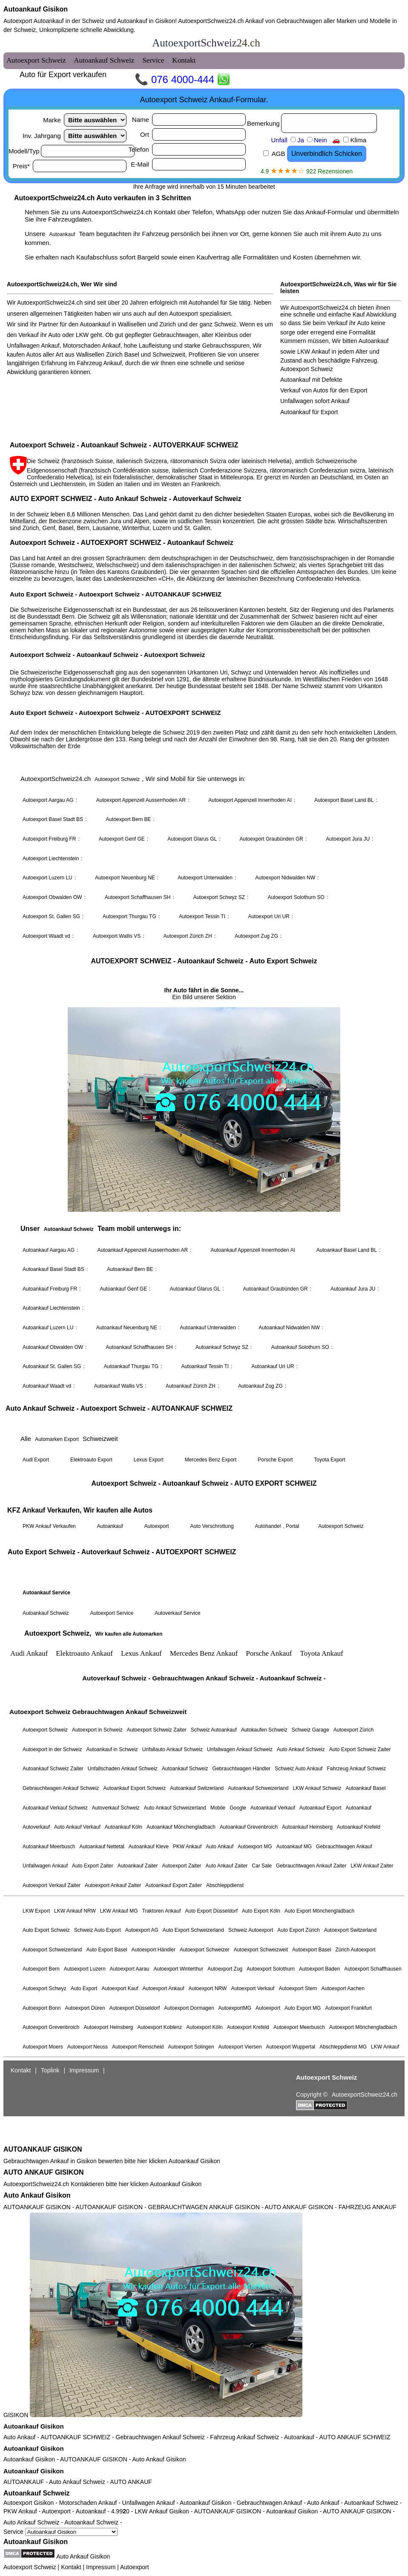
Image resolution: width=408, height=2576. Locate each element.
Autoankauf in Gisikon (146, 20)
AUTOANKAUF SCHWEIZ (75, 2437)
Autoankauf (299, 2437)
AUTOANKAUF (23, 2481)
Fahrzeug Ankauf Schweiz (244, 2437)
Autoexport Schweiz (29, 2567)
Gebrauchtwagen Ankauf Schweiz (160, 2437)
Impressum (100, 2567)
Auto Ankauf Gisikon (37, 2195)
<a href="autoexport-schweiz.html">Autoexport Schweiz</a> (204, 1087)
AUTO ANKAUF (131, 2481)
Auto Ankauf (19, 2437)
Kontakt (71, 2567)
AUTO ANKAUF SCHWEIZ (354, 2437)
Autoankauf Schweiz (36, 2493)
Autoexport (134, 2567)
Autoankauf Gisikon (35, 9)
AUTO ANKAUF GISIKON (43, 2172)
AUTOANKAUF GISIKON (42, 2149)
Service (60, 2531)
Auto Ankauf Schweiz (77, 2481)
